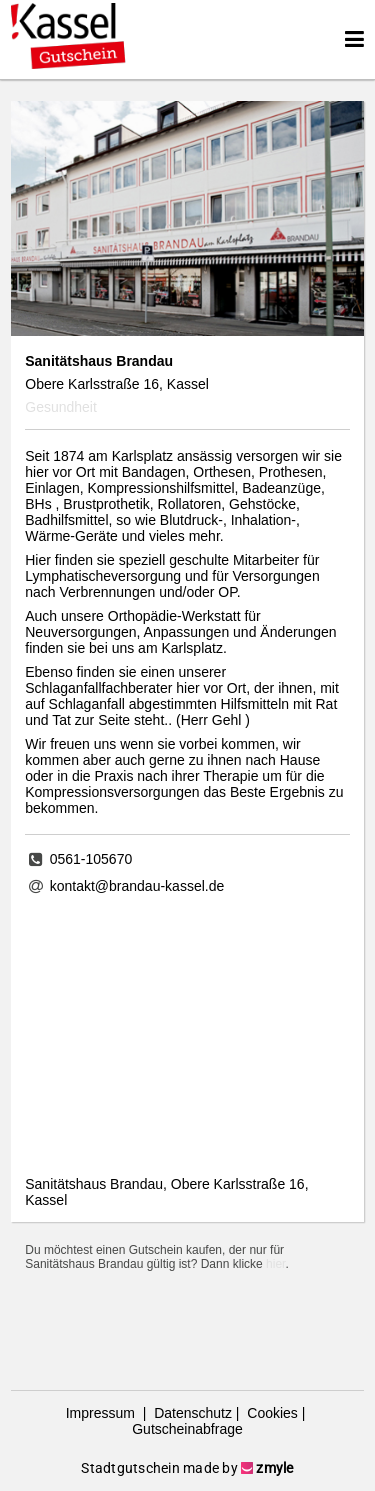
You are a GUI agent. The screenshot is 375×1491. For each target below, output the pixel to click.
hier (275, 1264)
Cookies (270, 1413)
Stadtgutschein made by (187, 1468)
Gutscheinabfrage (187, 1429)
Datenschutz (191, 1413)
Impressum (102, 1413)
